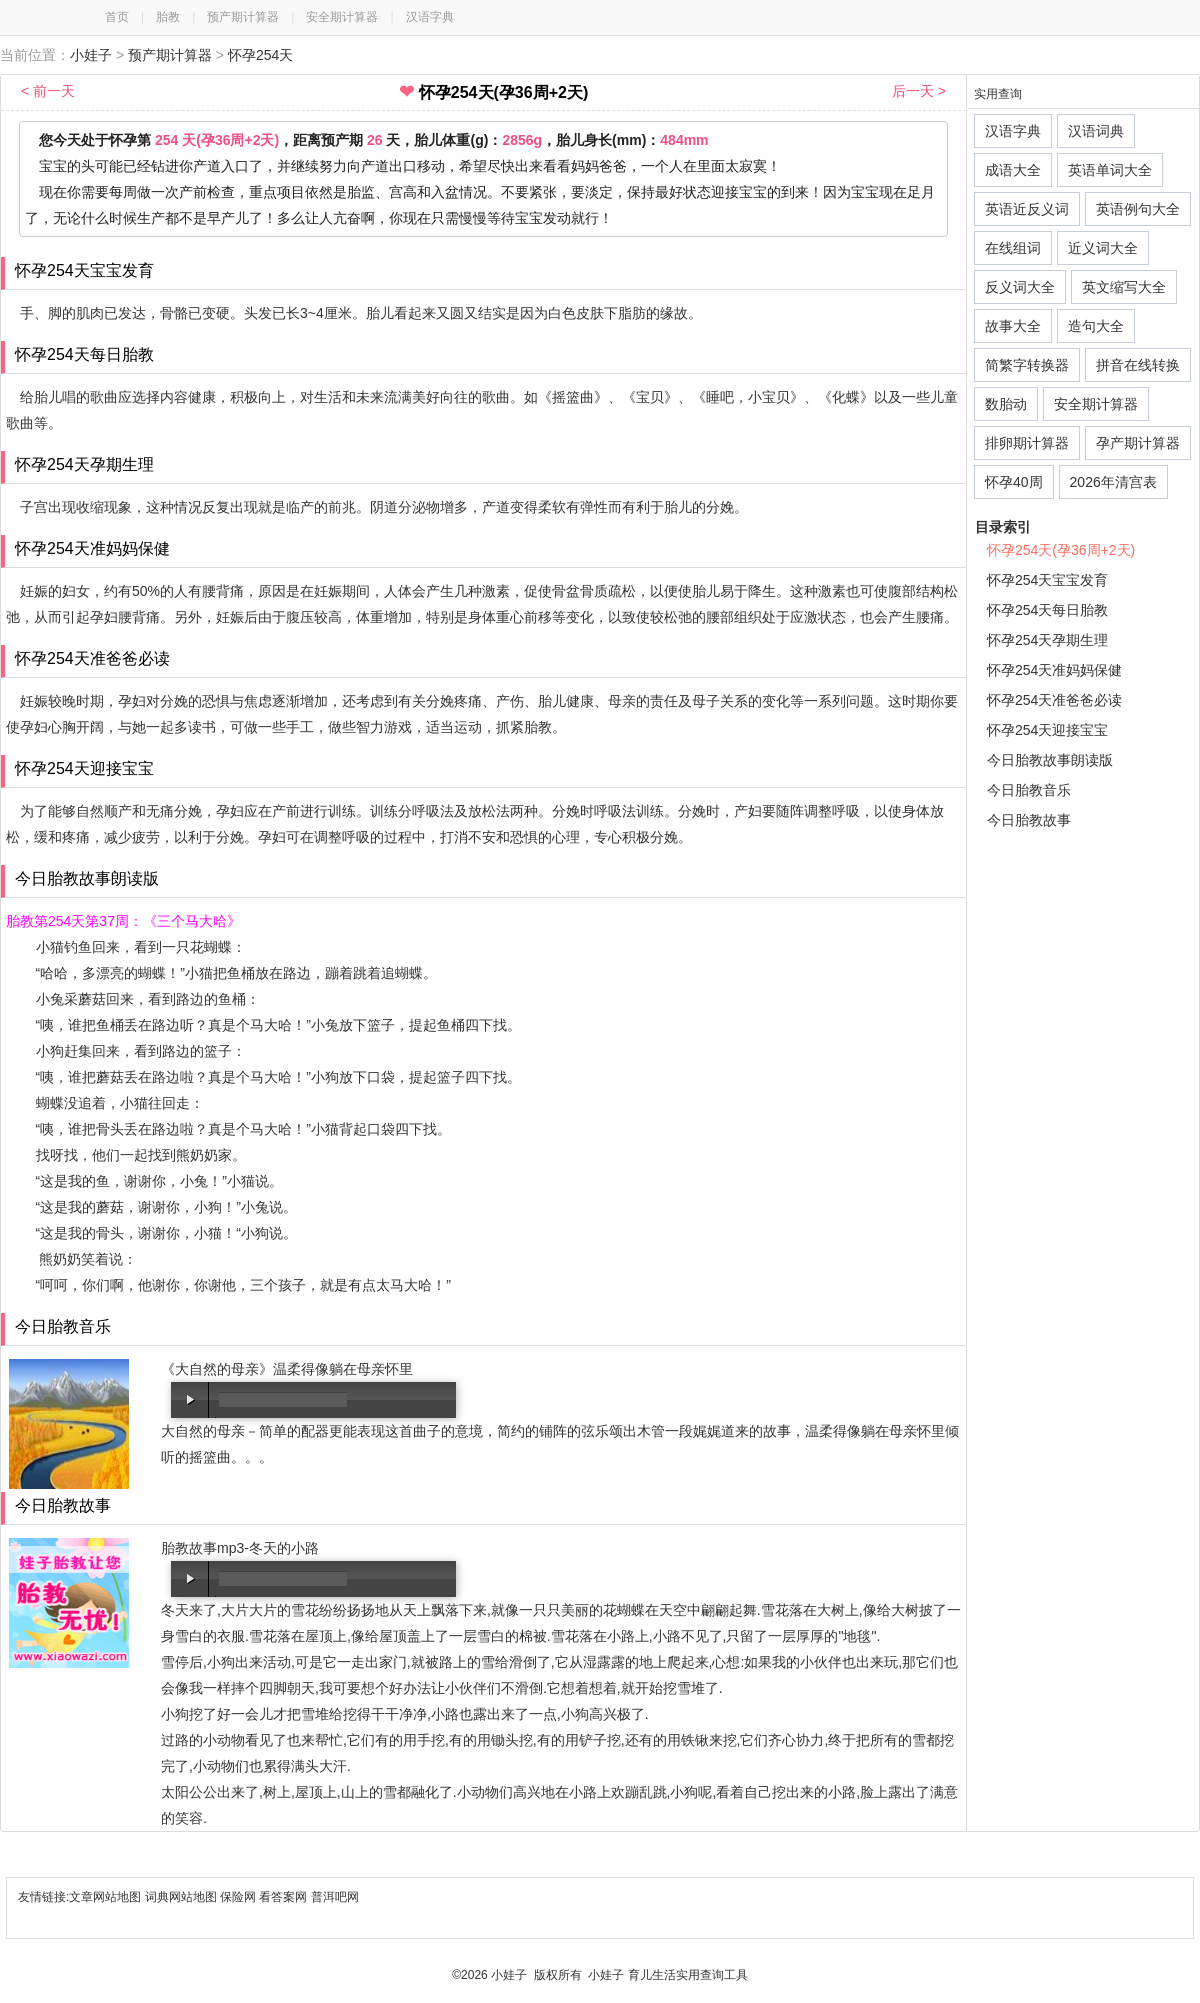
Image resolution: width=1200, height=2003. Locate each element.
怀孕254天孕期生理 (1047, 640)
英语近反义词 (1027, 209)
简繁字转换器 (1027, 365)
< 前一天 (48, 91)
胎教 (168, 17)
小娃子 (91, 55)
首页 (117, 17)
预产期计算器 (243, 17)
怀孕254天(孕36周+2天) (1061, 550)
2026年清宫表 (1113, 482)
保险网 (238, 1897)
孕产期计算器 (1138, 443)
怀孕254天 (260, 55)
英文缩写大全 (1124, 287)
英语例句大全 (1138, 209)
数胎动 (1006, 404)
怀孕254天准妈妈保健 (1054, 670)
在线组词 (1013, 248)
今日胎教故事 (1029, 820)
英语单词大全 (1110, 170)
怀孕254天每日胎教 (1047, 610)
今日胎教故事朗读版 (1050, 760)
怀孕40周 (1014, 482)
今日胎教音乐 (1029, 790)
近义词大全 (1103, 248)
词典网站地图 (182, 1897)
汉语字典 (430, 17)
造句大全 (1096, 326)
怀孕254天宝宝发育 (1047, 580)
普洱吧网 (335, 1897)
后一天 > (919, 91)
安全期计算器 (342, 17)
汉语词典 (1096, 131)
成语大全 (1013, 170)
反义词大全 (1020, 287)
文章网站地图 (106, 1897)
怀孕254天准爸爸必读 (1054, 700)
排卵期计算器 (1027, 443)
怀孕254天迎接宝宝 (1047, 730)
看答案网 (283, 1897)
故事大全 (1013, 326)
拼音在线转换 (1138, 365)
